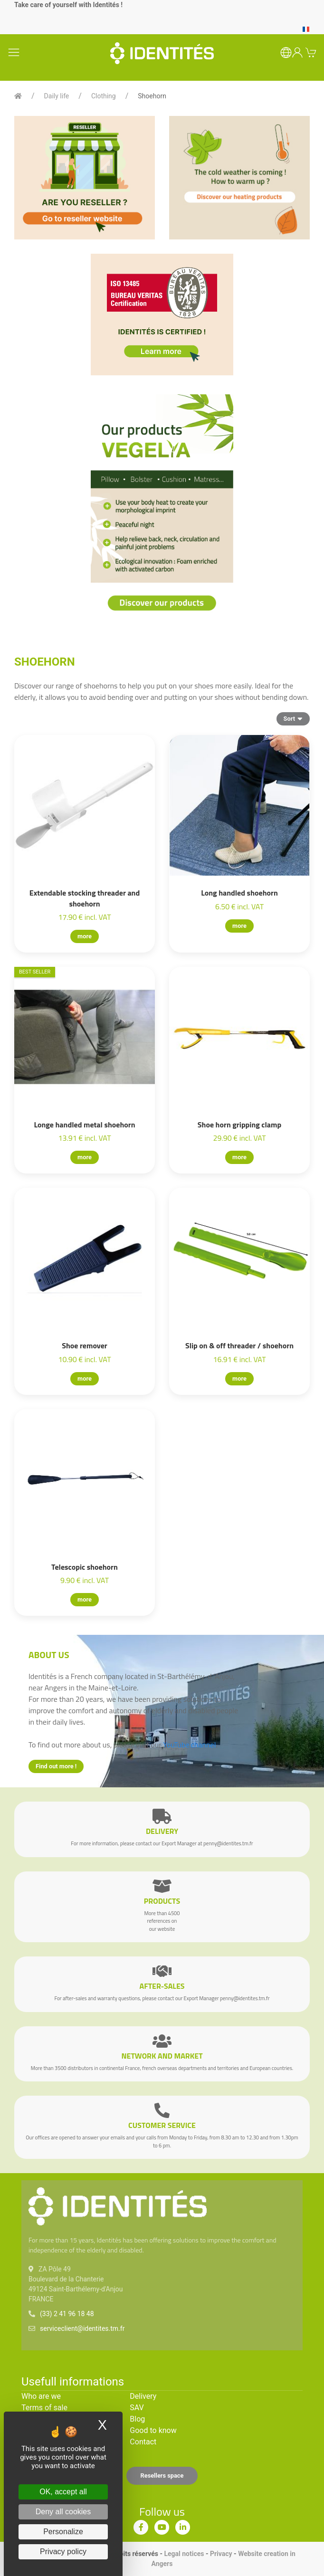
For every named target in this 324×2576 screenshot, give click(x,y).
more (84, 936)
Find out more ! (56, 1766)
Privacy (221, 2553)
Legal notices (184, 2553)
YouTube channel (189, 1744)
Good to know (153, 2430)
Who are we (41, 2396)
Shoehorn (152, 96)
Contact (143, 2441)
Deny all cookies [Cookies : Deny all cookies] (63, 2512)
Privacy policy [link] (63, 2551)
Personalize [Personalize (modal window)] (63, 2532)
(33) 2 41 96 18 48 (67, 2314)
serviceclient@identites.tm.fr (82, 2328)
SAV (136, 2407)
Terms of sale (44, 2407)
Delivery (143, 2396)
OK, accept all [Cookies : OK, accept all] (63, 2492)
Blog (137, 2418)
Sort (293, 718)
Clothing (103, 96)
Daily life (56, 96)
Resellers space (162, 2475)
